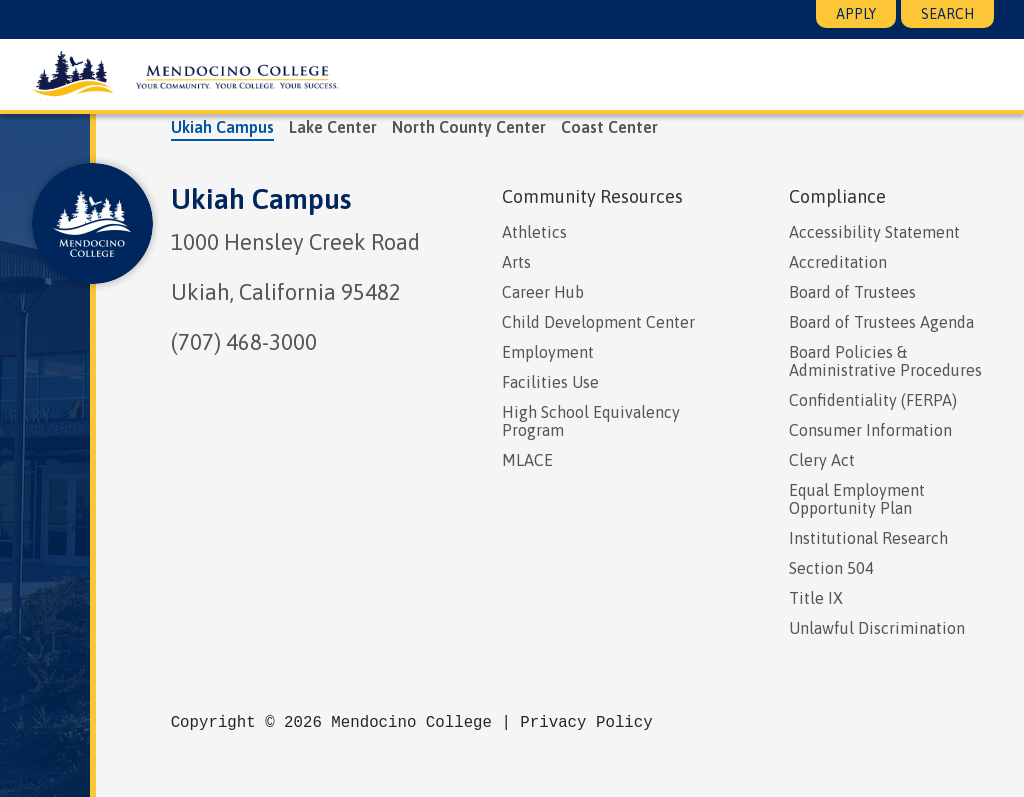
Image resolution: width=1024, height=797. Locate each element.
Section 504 (831, 568)
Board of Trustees (852, 292)
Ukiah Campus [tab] (222, 127)
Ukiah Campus (261, 199)
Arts (516, 262)
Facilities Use (550, 382)
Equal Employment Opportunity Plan (857, 499)
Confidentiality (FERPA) (873, 400)
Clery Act (822, 460)
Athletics (534, 232)
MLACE (527, 460)
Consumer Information (870, 430)
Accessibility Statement (874, 232)
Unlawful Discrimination (877, 628)
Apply (856, 14)
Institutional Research (868, 538)
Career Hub (543, 292)
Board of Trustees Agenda (881, 322)
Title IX (816, 598)
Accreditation (838, 262)
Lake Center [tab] (333, 127)
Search (947, 14)
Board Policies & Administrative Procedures (885, 361)
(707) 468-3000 (244, 342)
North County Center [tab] (469, 127)
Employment (548, 352)
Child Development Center (598, 322)
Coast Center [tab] (609, 127)
